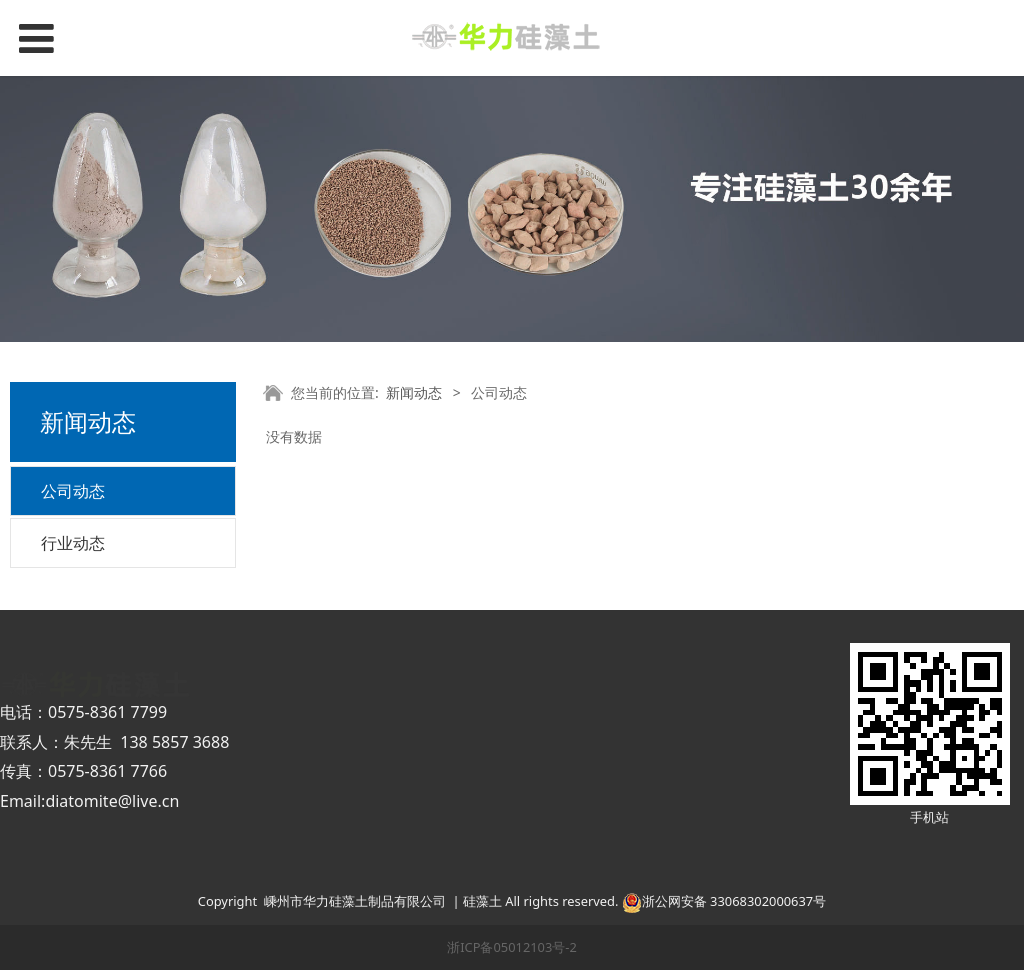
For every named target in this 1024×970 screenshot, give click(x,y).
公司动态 (73, 491)
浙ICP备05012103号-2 (512, 947)
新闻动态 (414, 392)
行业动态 (73, 543)
